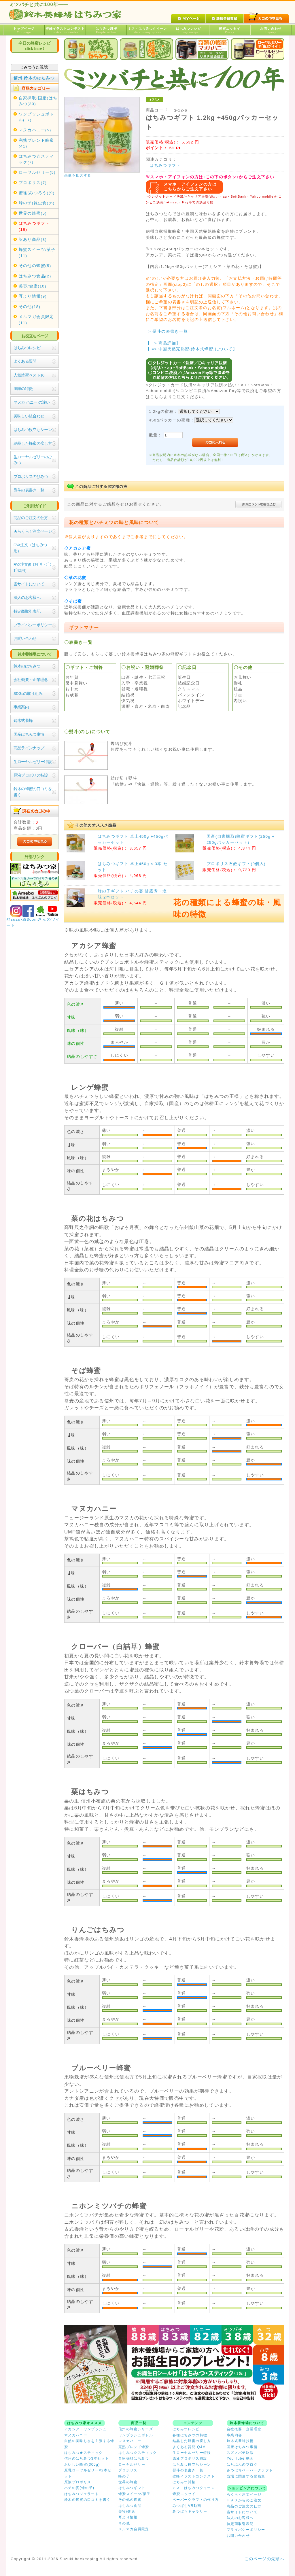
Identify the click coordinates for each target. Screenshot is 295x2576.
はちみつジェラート (81, 2494)
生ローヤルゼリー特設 (33, 762)
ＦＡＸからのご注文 (244, 2500)
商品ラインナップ (29, 748)
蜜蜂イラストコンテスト (65, 30)
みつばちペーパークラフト (250, 2470)
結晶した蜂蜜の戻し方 (33, 443)
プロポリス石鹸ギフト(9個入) (236, 864)
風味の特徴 (23, 389)
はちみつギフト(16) (34, 226)
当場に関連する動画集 (246, 2476)
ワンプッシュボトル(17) (36, 117)
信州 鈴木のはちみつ (34, 77)
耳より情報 (128, 2517)
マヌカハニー (75, 2435)
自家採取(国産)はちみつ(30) (38, 101)
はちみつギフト (165, 165)
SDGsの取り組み (28, 693)
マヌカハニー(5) (35, 130)
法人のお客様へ (27, 597)
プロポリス (128, 2470)
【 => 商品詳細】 (163, 343)
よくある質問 (25, 361)
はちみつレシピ (188, 30)
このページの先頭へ (264, 2559)
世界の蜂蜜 (128, 2482)
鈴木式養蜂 (23, 720)
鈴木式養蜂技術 (240, 2441)
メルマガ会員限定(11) (36, 320)
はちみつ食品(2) (35, 276)
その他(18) (30, 306)
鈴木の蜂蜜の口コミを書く (33, 792)
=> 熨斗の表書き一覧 (167, 331)
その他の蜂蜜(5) (35, 266)
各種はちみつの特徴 (190, 2435)
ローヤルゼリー (131, 2464)
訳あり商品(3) (33, 239)
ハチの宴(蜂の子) (79, 2488)
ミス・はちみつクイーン (147, 30)
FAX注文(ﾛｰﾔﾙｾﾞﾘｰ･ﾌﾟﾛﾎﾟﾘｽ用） (32, 567)
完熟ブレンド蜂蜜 (133, 2447)
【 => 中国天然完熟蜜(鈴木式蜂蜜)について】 (191, 349)
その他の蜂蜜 (129, 2500)
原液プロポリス (77, 2482)
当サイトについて (29, 584)
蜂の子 (124, 2476)
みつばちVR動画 (187, 2506)
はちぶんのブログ (242, 2464)
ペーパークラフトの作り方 (196, 2500)
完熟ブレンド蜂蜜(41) (36, 143)
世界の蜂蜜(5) (33, 213)
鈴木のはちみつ (27, 666)
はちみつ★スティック (83, 2453)
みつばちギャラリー (190, 2511)
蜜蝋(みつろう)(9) (37, 193)
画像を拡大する (77, 175)
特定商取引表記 (27, 611)
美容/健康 (126, 2511)
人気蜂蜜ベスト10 (29, 375)
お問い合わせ (271, 30)
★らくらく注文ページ (33, 531)
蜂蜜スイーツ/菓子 (134, 2494)
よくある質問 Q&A (189, 2447)
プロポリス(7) (33, 183)
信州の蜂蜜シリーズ (135, 2429)
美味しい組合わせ (29, 416)
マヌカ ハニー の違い (32, 402)
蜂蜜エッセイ (229, 30)
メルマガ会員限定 (133, 2529)
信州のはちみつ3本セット (86, 2458)
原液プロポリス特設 (31, 775)
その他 (124, 2523)
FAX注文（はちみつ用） (30, 548)
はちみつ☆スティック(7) (36, 159)
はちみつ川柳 (106, 30)
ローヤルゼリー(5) (37, 172)
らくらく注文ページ (244, 2494)
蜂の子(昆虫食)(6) (37, 203)
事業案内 (21, 707)
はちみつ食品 (129, 2506)
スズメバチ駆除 (240, 2453)
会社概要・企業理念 (31, 680)
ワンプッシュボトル (135, 2435)
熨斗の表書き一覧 (29, 490)
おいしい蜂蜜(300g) (82, 2464)
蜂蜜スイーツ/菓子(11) (37, 252)
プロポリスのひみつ (31, 476)
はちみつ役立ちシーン (33, 430)
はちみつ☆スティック (137, 2453)
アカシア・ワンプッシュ (85, 2429)
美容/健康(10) (32, 286)
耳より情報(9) (33, 296)
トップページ (24, 30)
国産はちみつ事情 (29, 734)
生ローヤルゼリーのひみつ (33, 460)
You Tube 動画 (240, 2458)
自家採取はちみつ (133, 2458)
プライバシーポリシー (33, 625)
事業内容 (234, 2435)
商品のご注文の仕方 (31, 518)
